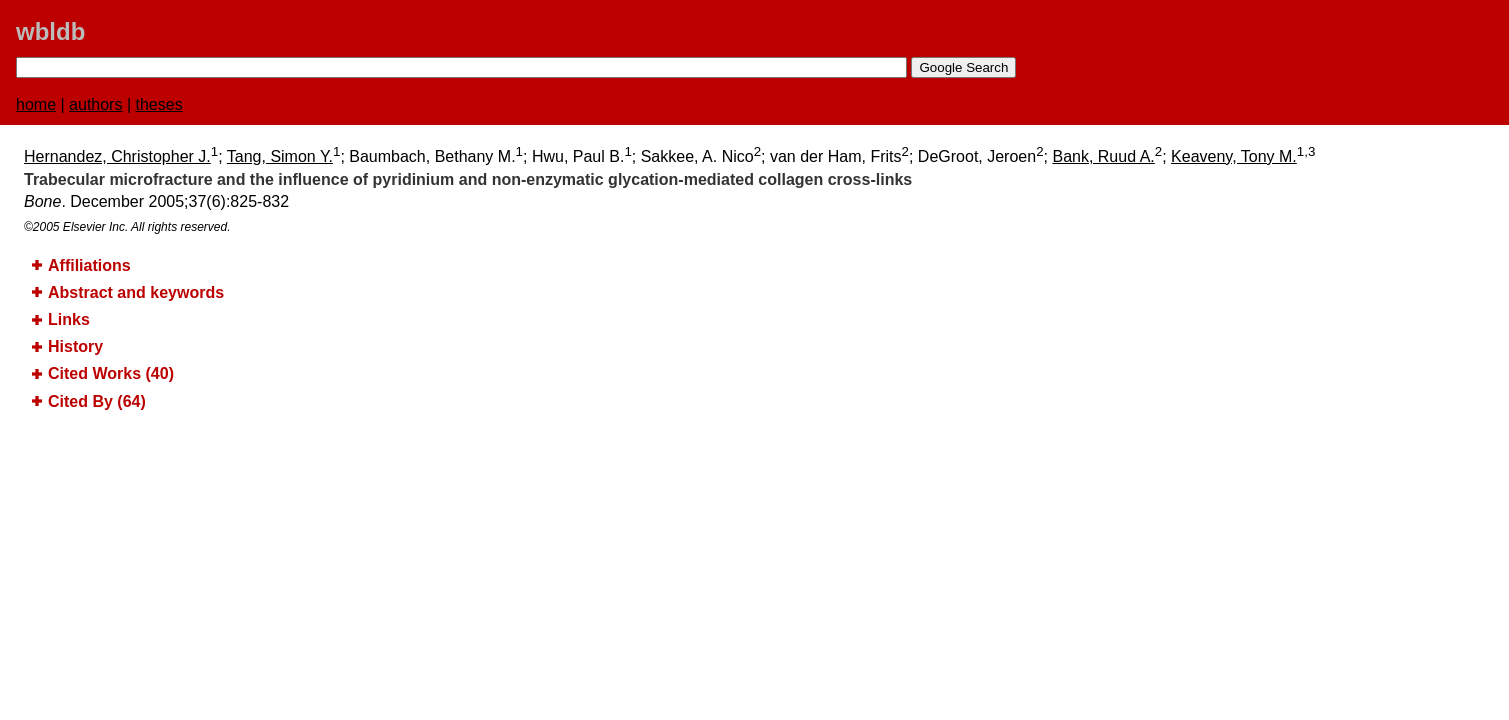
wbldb (50, 31)
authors (95, 104)
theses (159, 104)
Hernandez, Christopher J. (117, 156)
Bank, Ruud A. (1103, 156)
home (36, 104)
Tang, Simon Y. (280, 156)
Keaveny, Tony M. (1234, 156)
